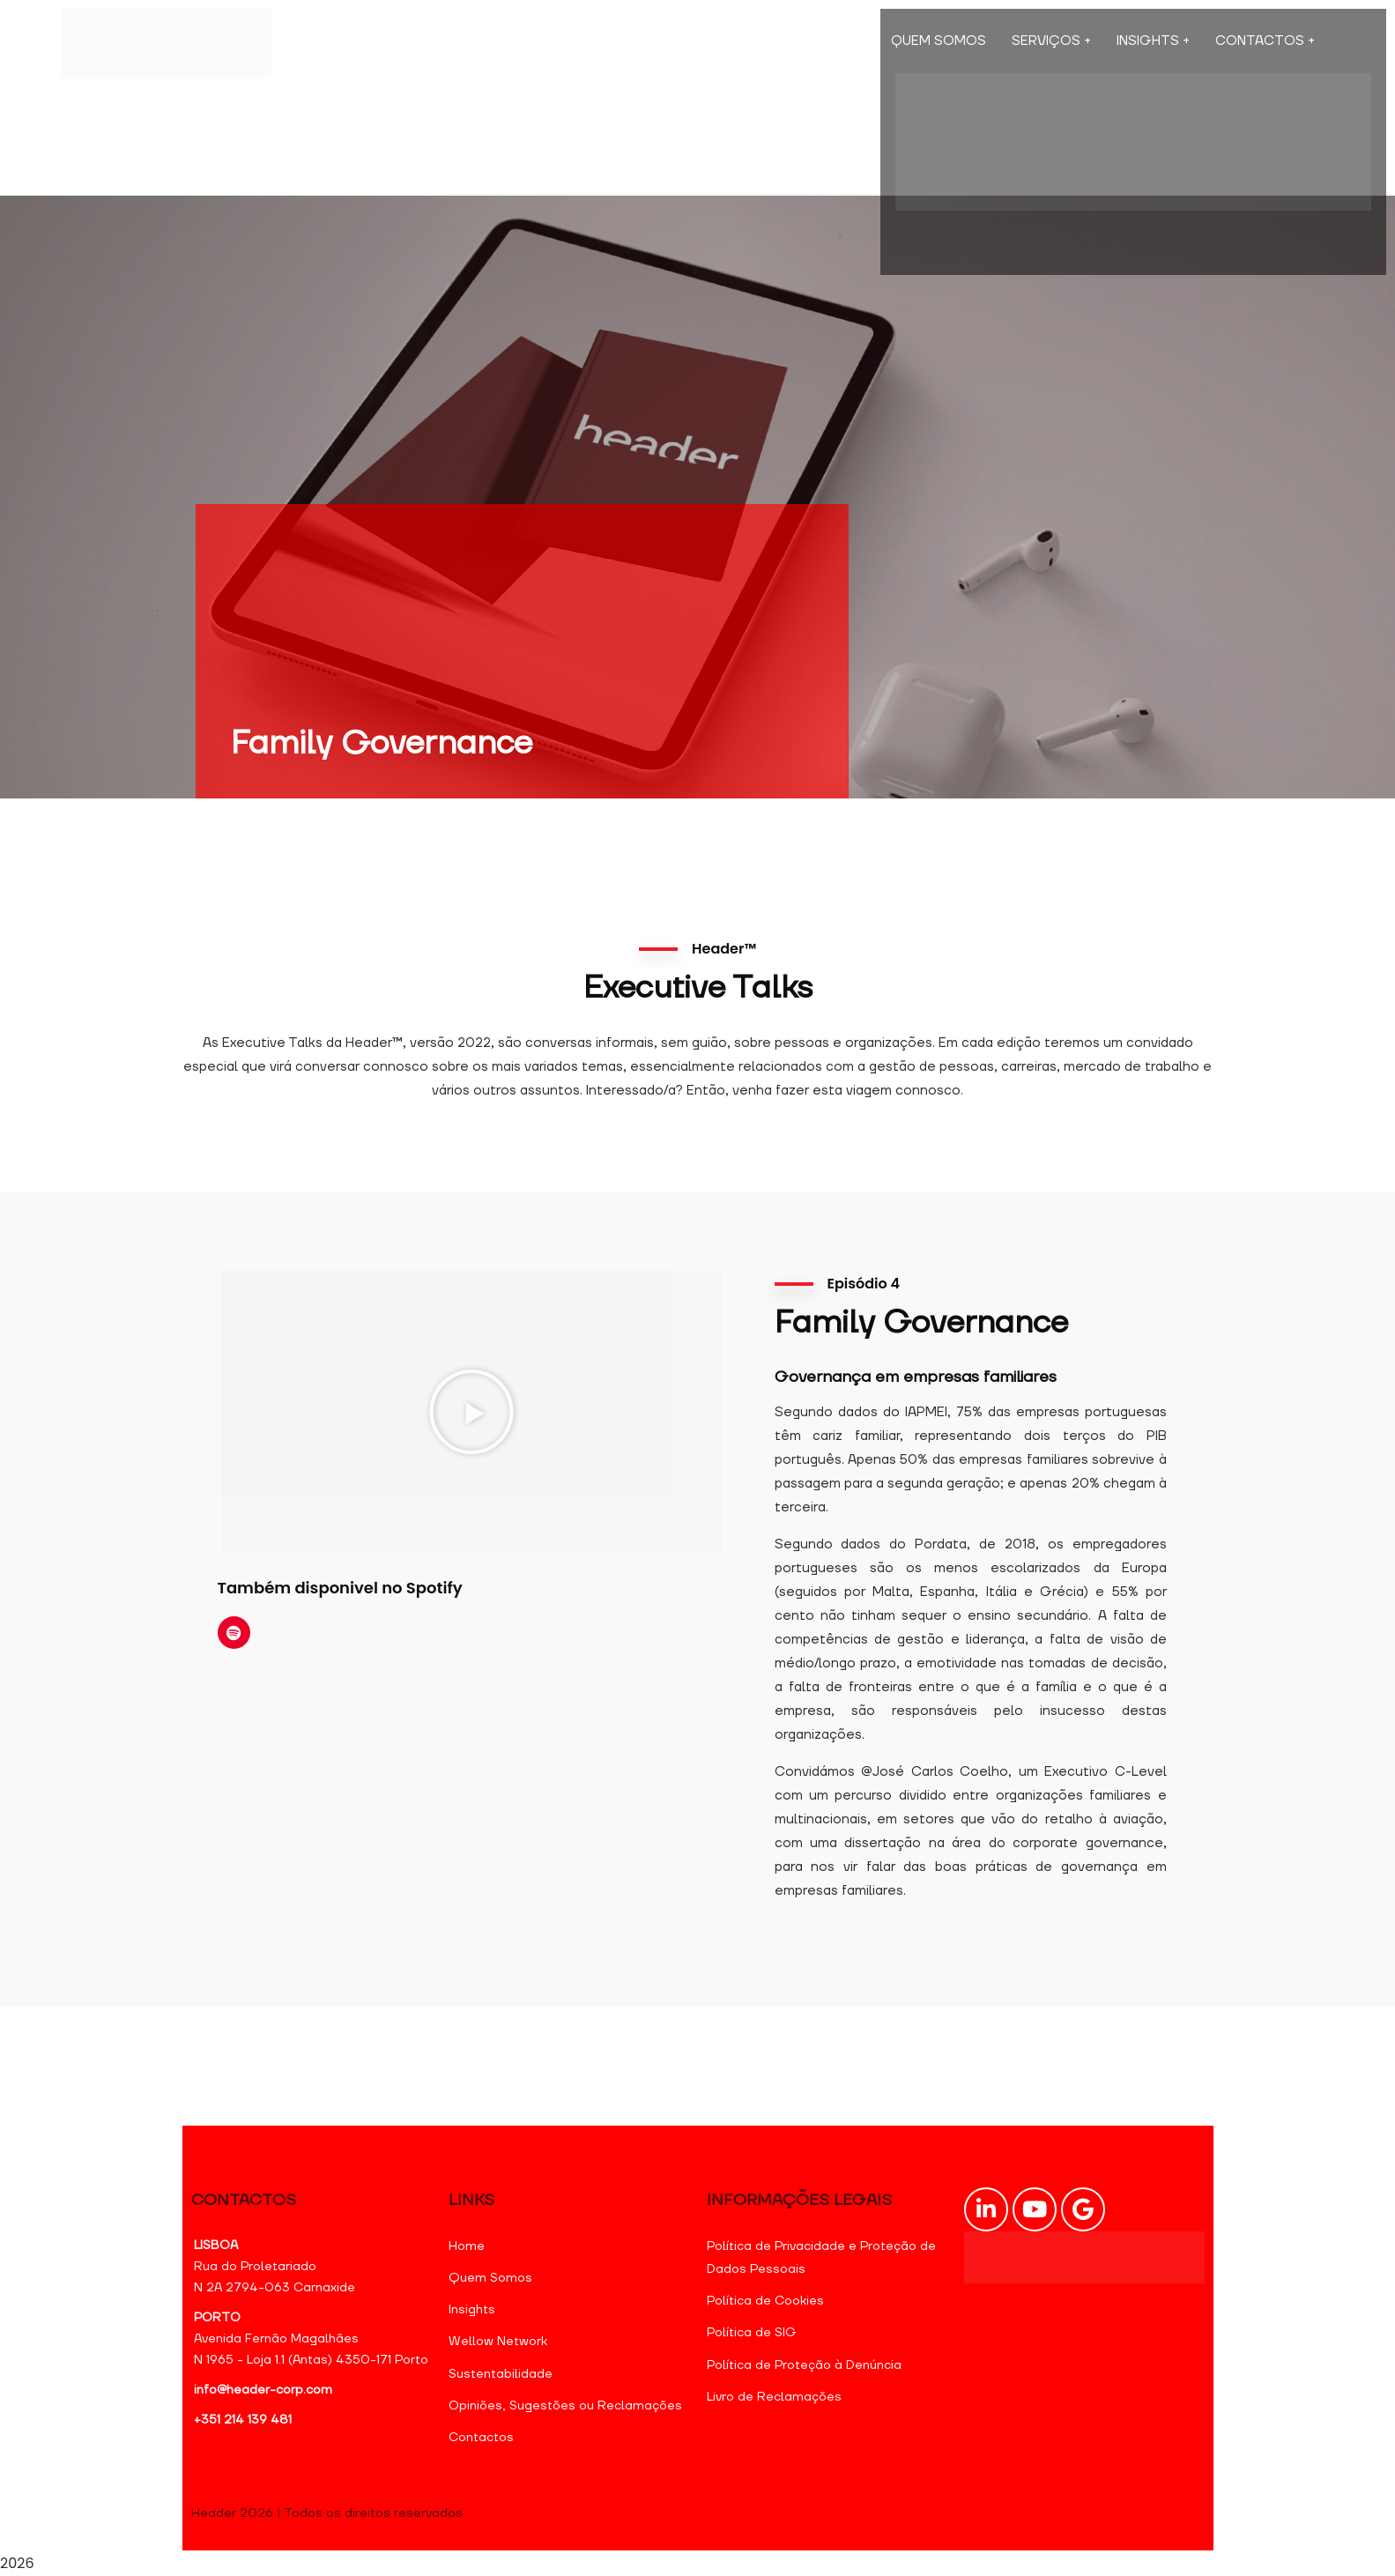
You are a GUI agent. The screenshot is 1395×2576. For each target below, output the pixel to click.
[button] (471, 1412)
